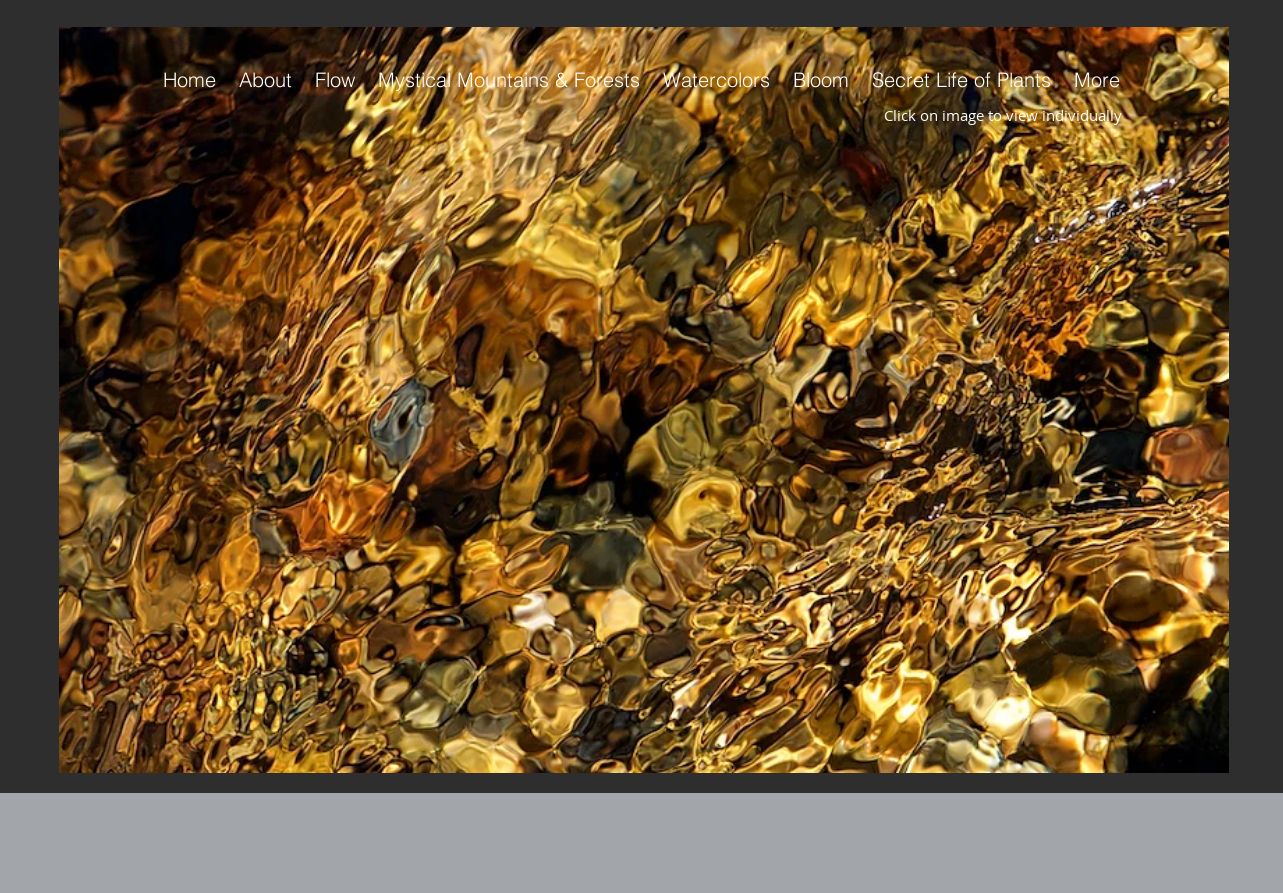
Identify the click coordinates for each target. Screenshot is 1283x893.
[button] (644, 400)
